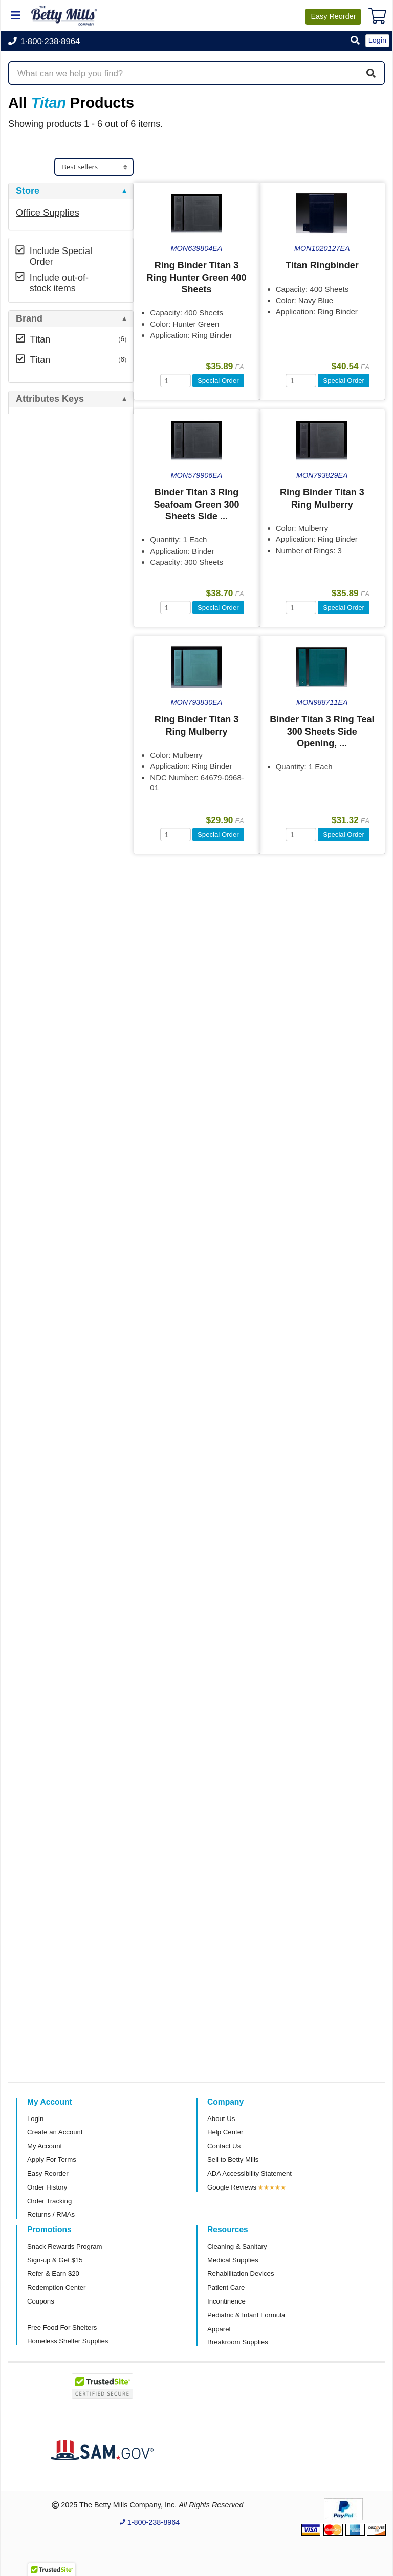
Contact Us (224, 2146)
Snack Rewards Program (64, 2246)
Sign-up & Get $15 (55, 2260)
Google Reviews (231, 2187)
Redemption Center (56, 2287)
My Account (44, 2146)
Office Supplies (47, 212)
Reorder (333, 16)
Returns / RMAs (51, 2214)
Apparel (218, 2329)
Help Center (225, 2132)
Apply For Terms (51, 2159)
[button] (355, 41)
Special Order (218, 380)
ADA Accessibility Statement (249, 2173)
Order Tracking (49, 2201)
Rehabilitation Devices (240, 2273)
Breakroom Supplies (237, 2342)
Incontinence (226, 2301)
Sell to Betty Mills (232, 2159)
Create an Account (55, 2132)
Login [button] (377, 40)
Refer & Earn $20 (53, 2273)
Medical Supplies (232, 2260)
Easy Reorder (48, 2173)
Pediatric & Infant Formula (246, 2315)
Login (35, 2119)
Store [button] (27, 191)
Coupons (40, 2301)
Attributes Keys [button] (50, 399)
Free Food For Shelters (62, 2327)
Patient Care (226, 2287)
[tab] (71, 191)
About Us (221, 2119)
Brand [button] (29, 319)
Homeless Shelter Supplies (67, 2341)
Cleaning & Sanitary (237, 2246)
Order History (47, 2187)
